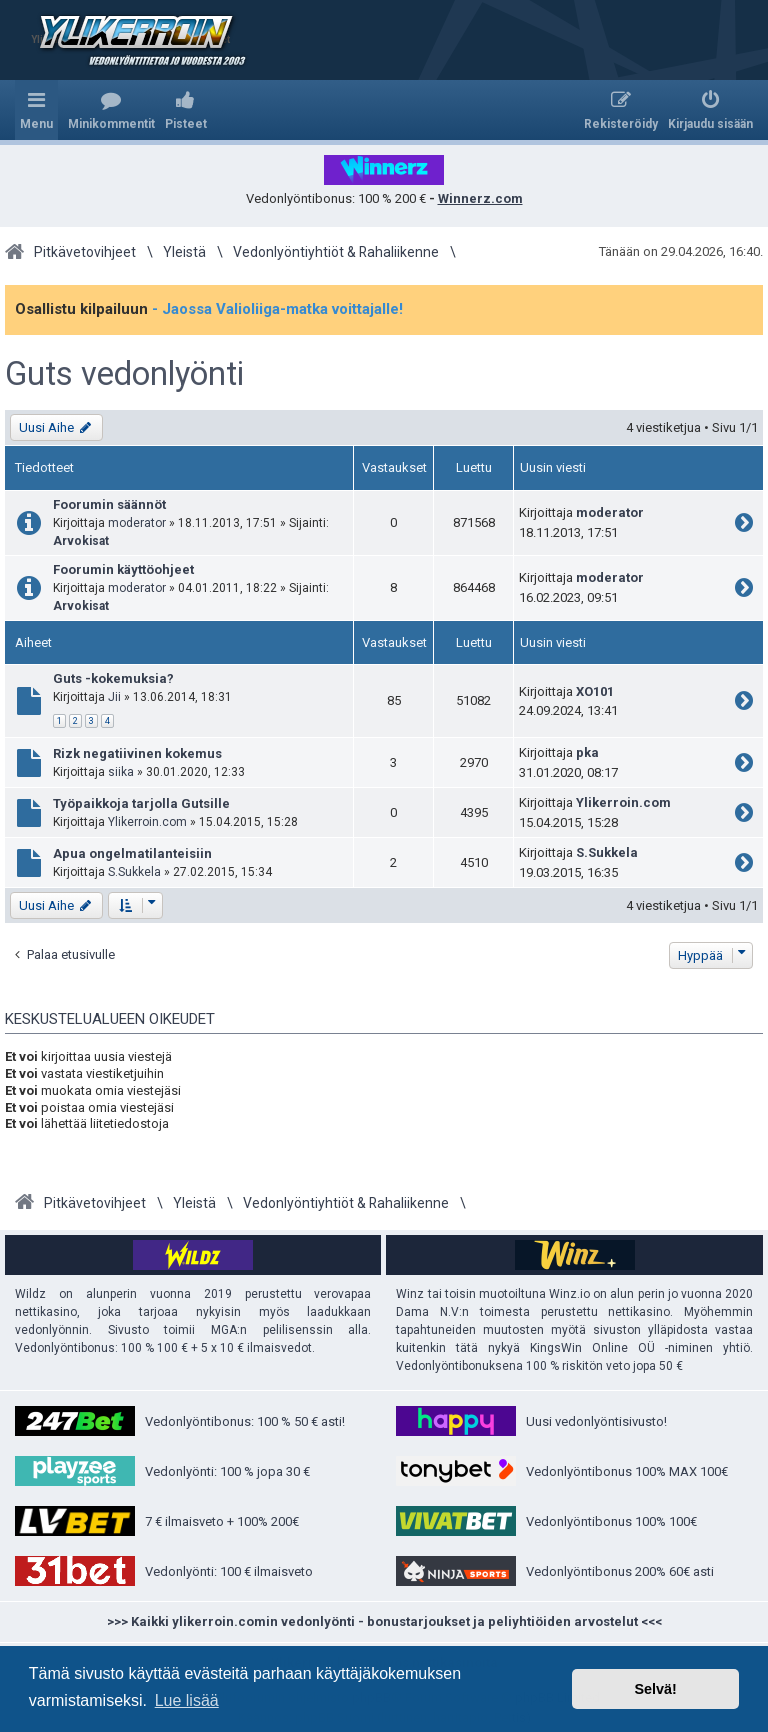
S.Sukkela (134, 872)
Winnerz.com (480, 198)
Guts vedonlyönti (124, 374)
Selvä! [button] (655, 1689)
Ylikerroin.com (147, 822)
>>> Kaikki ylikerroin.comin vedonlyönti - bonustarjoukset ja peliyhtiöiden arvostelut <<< (384, 1621)
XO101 (595, 691)
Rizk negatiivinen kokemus (137, 753)
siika (121, 772)
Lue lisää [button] (187, 1700)
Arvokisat (81, 541)
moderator (137, 523)
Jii (114, 697)
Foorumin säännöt (109, 504)
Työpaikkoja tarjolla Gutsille (141, 803)
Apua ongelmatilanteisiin (132, 853)
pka (587, 752)
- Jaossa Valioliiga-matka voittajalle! (277, 309)
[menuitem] (111, 110)
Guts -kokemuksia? (113, 678)
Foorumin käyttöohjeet (123, 569)
